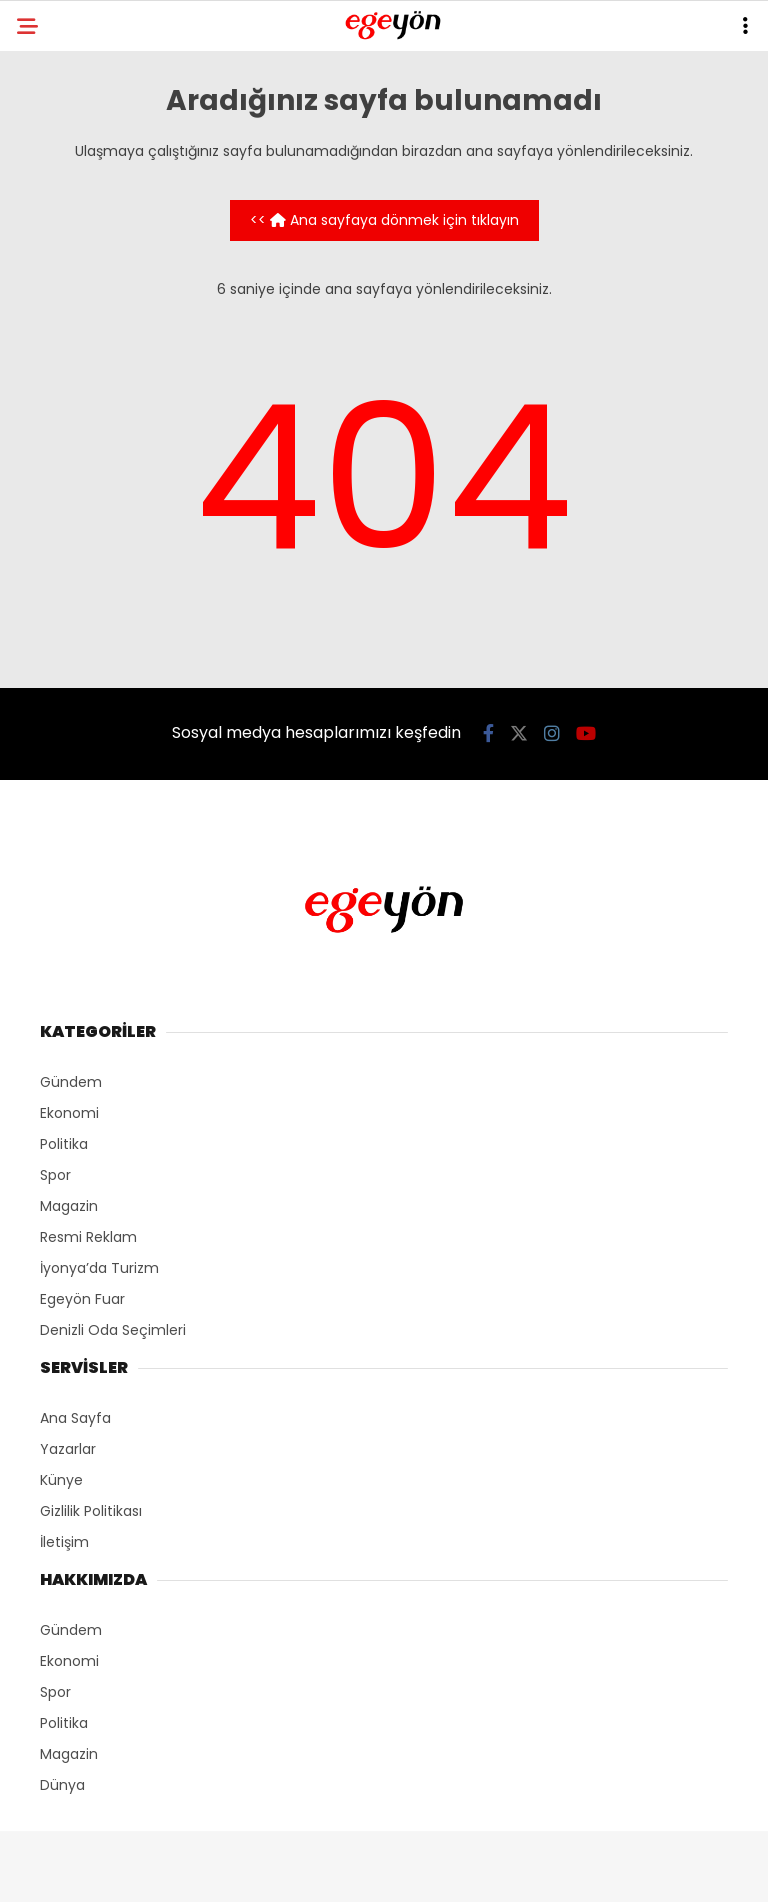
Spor (55, 1175)
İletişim (64, 1542)
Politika (64, 1144)
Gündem (71, 1082)
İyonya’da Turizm (99, 1268)
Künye (61, 1480)
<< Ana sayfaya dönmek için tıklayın (384, 220)
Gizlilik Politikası (91, 1511)
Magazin (69, 1206)
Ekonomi (69, 1113)
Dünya (62, 1785)
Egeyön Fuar (82, 1299)
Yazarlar (68, 1449)
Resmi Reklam (88, 1237)
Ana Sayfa (75, 1418)
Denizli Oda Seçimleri (113, 1330)
